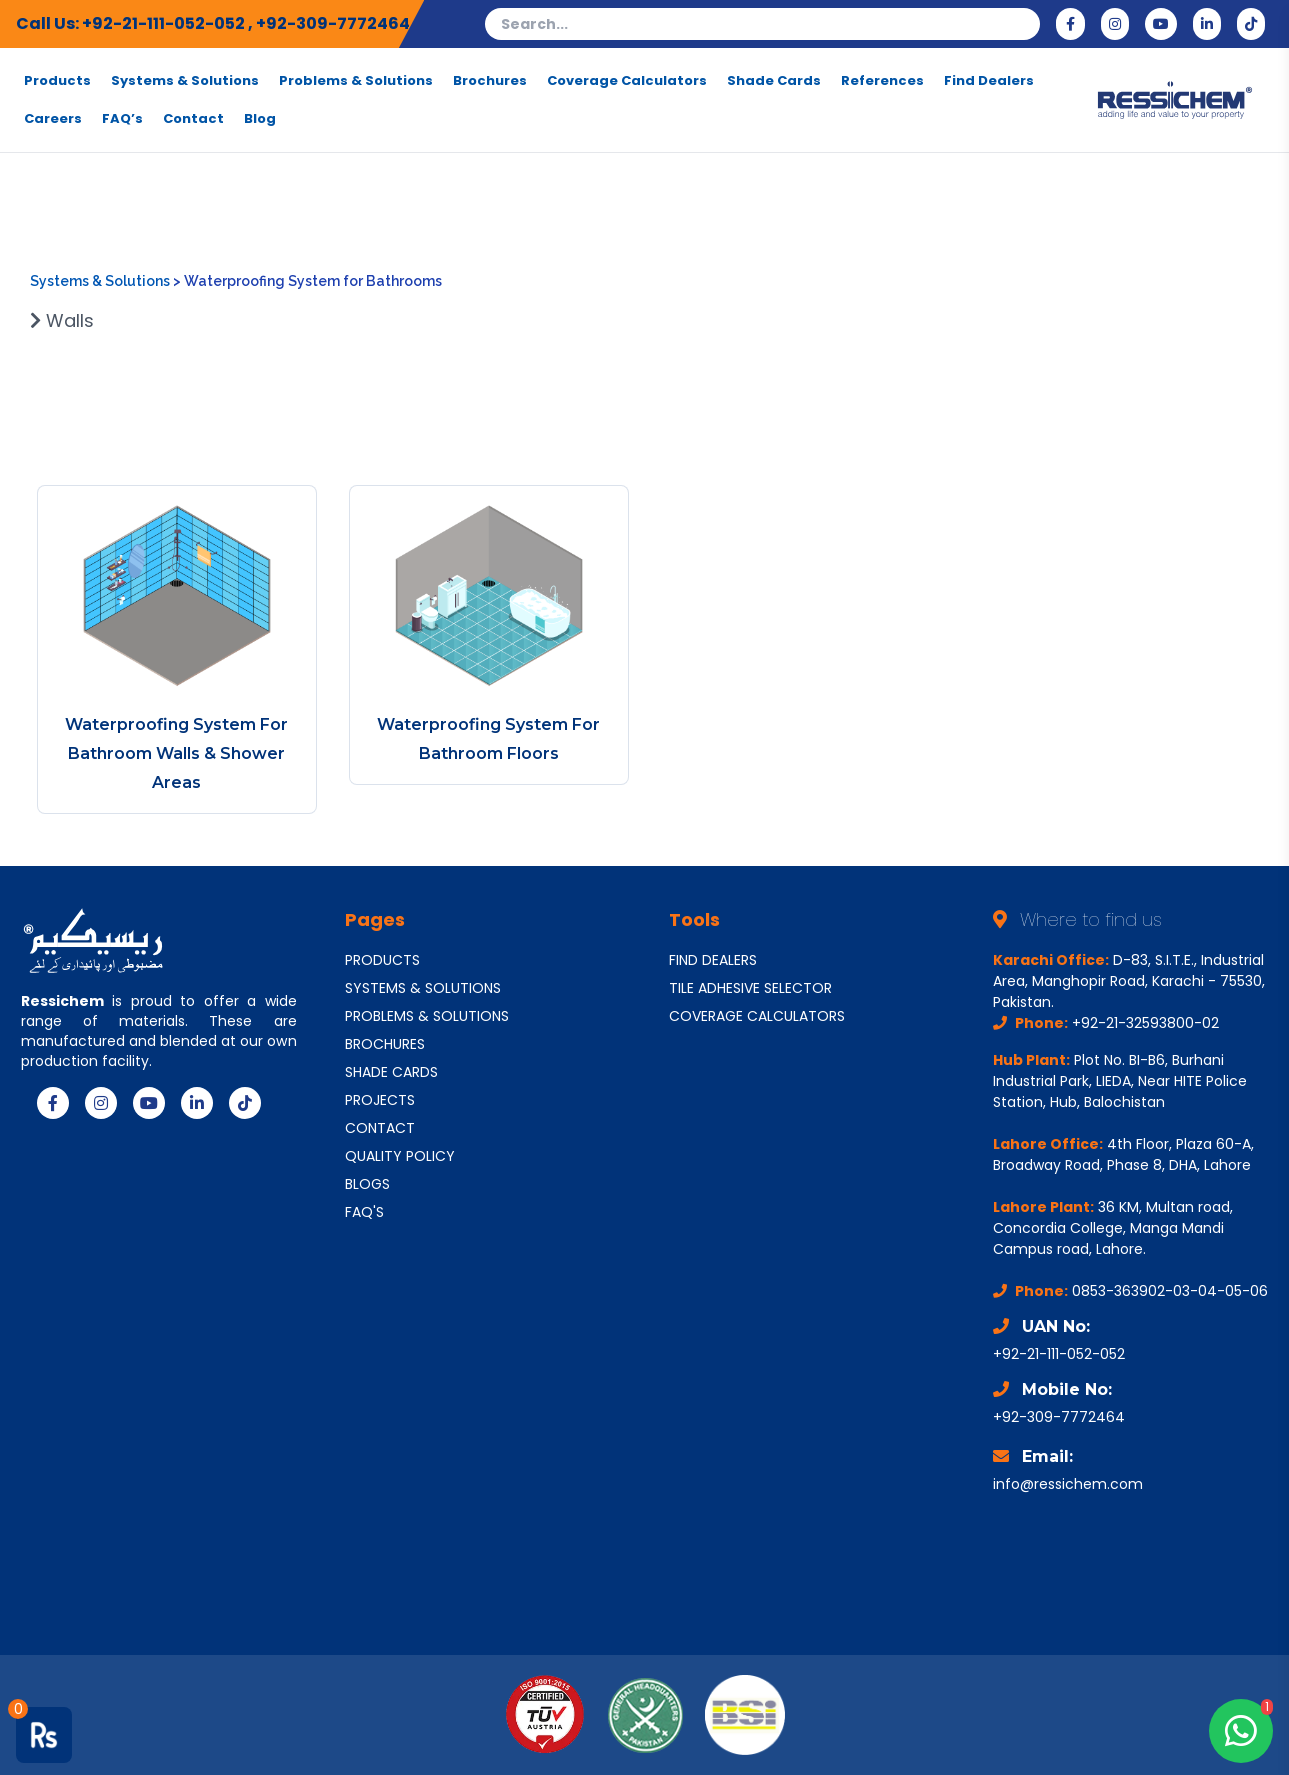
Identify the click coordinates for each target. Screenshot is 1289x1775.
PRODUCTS (382, 960)
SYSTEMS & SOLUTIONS (423, 988)
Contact (193, 119)
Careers (53, 119)
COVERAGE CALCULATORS (757, 1016)
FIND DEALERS (713, 960)
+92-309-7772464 (333, 23)
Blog (260, 119)
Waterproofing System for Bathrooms (313, 281)
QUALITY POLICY (400, 1156)
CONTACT (380, 1128)
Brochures (490, 81)
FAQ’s (122, 119)
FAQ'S (364, 1212)
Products (57, 81)
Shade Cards (774, 81)
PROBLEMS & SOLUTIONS (427, 1016)
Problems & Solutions (356, 81)
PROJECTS (380, 1100)
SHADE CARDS (391, 1072)
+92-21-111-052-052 (165, 23)
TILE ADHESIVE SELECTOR (750, 988)
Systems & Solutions (185, 81)
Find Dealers (989, 81)
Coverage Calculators (627, 81)
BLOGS (367, 1184)
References (882, 81)
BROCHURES (385, 1044)
